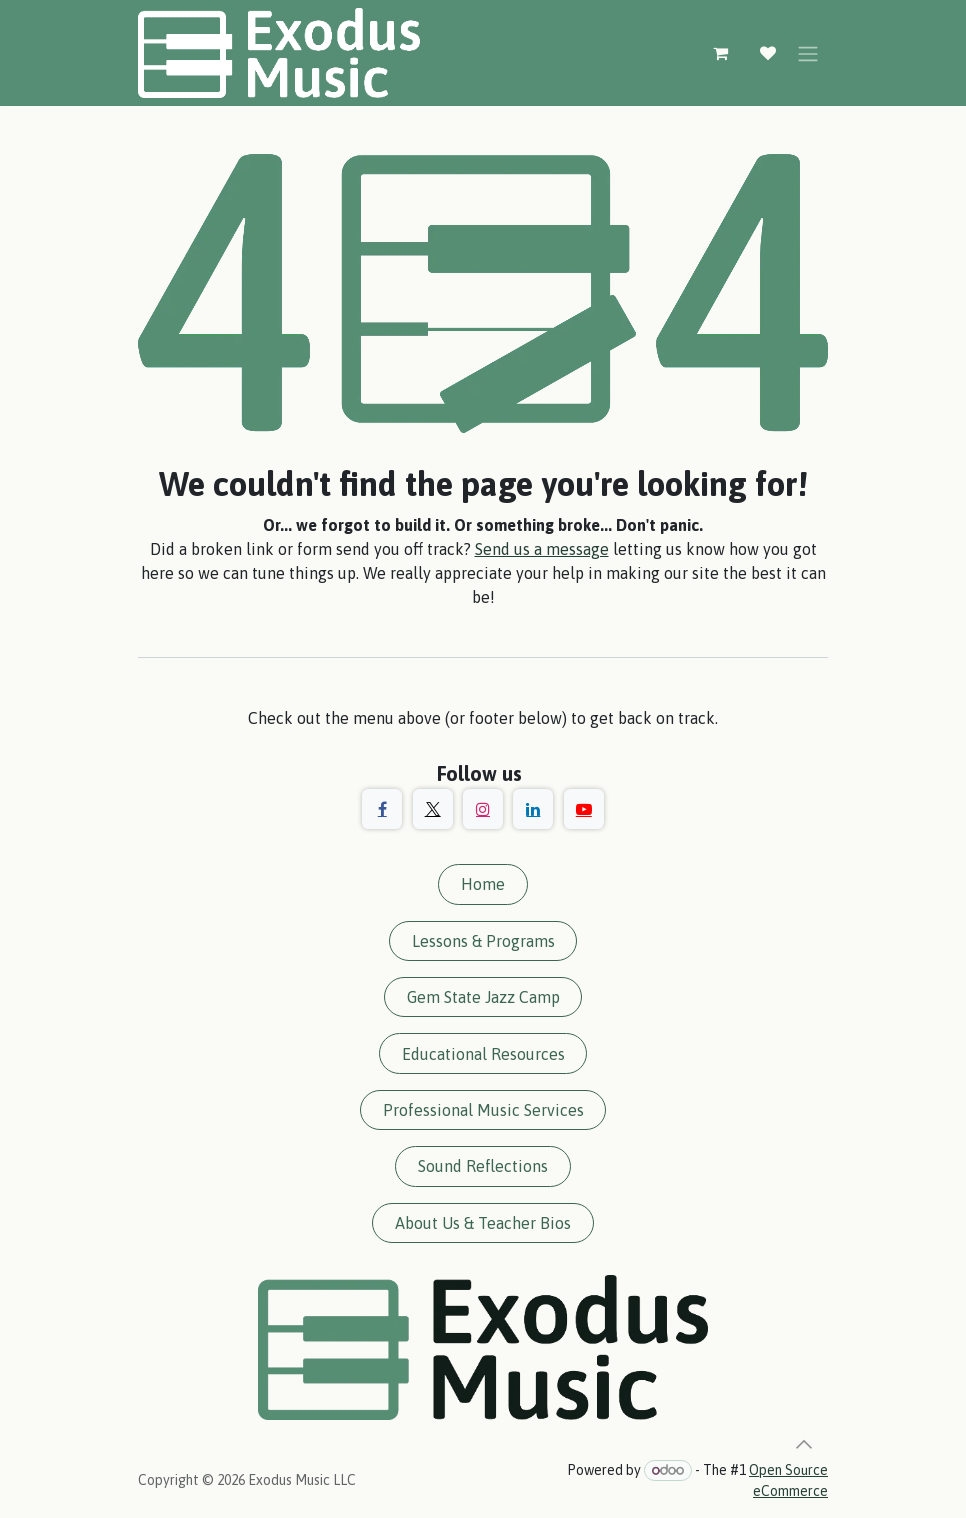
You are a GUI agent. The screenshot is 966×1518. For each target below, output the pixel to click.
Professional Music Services (483, 1110)
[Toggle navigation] (808, 53)
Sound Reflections (483, 1166)
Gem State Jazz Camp (483, 997)
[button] (804, 1444)
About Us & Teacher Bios (483, 1223)
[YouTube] (584, 809)
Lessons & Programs (483, 941)
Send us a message (542, 549)
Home (483, 884)
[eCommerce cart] (720, 53)
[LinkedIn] (533, 809)
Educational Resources (483, 1054)
